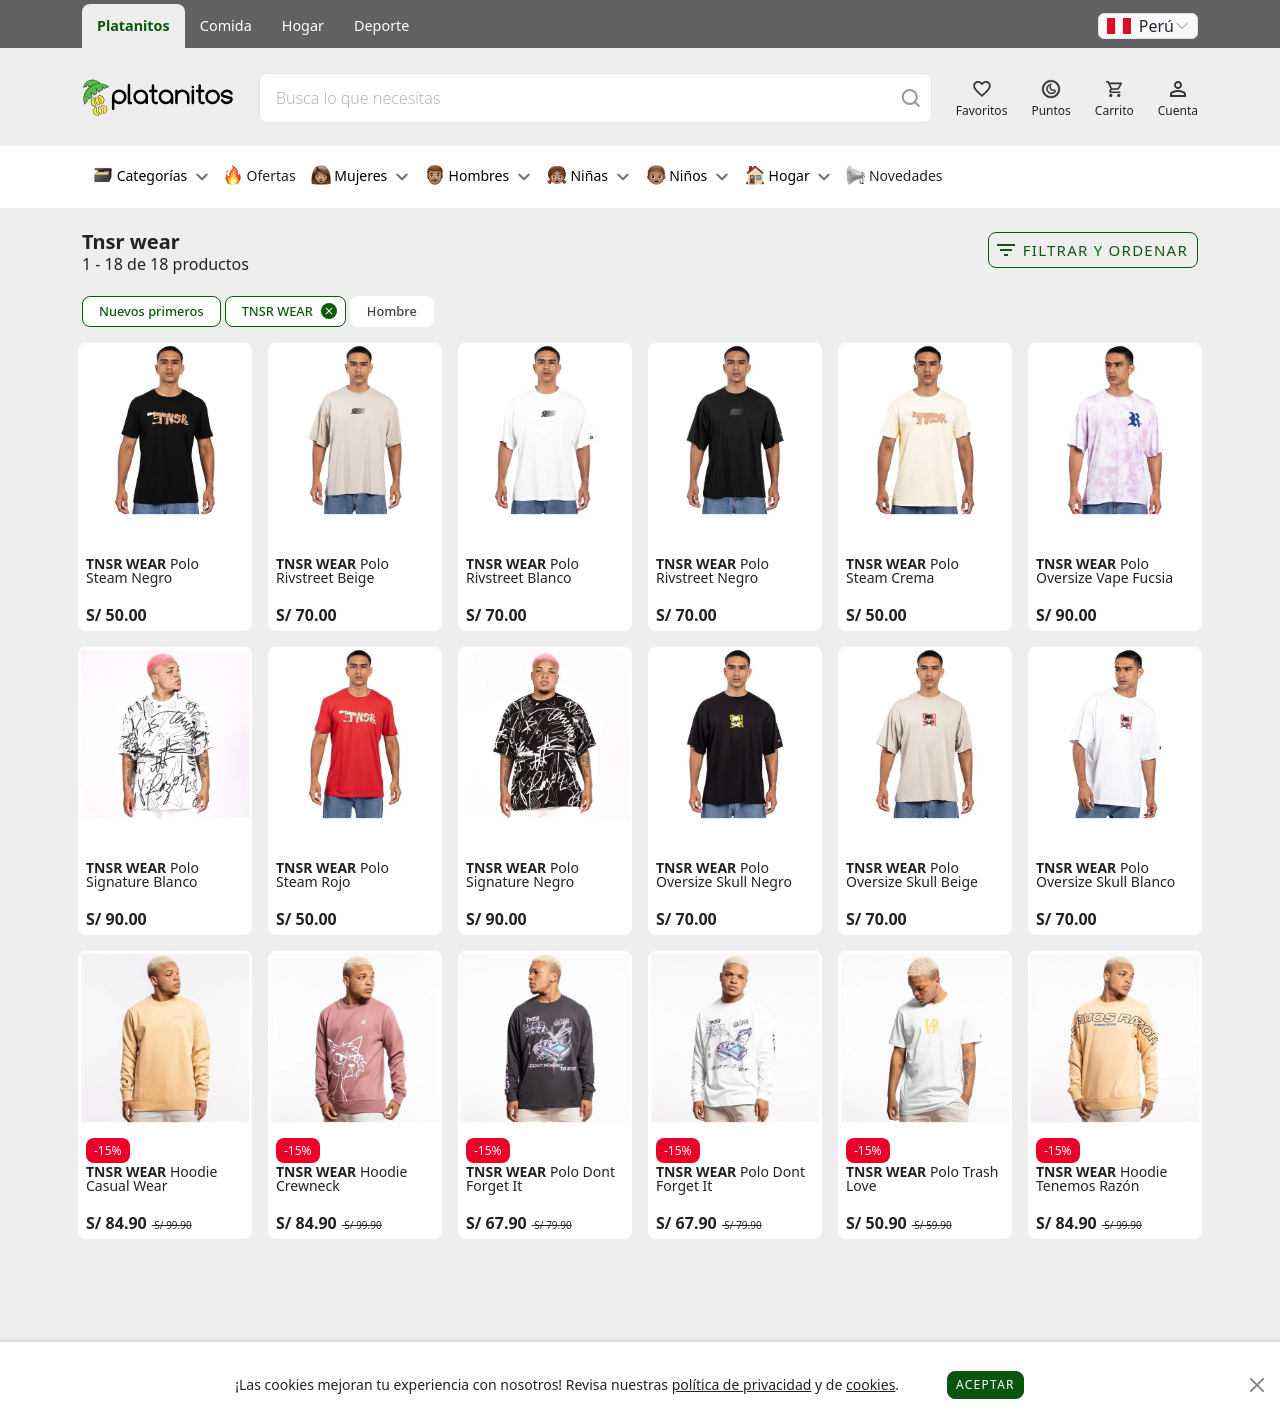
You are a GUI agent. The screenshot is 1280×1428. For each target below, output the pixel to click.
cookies (870, 1384)
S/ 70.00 (306, 615)
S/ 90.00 (1066, 615)
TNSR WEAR (277, 311)
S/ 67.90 (496, 1223)
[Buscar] (911, 97)
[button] (1148, 26)
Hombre (392, 311)
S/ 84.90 (116, 1223)
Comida (226, 25)
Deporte (381, 25)
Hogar (303, 25)
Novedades (893, 177)
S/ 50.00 (116, 615)
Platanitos (133, 25)
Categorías (150, 177)
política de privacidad (742, 1384)
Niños (687, 177)
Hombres (477, 177)
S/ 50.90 (876, 1223)
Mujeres (359, 177)
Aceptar (985, 1384)
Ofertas (259, 177)
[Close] (1257, 1385)
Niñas (588, 177)
